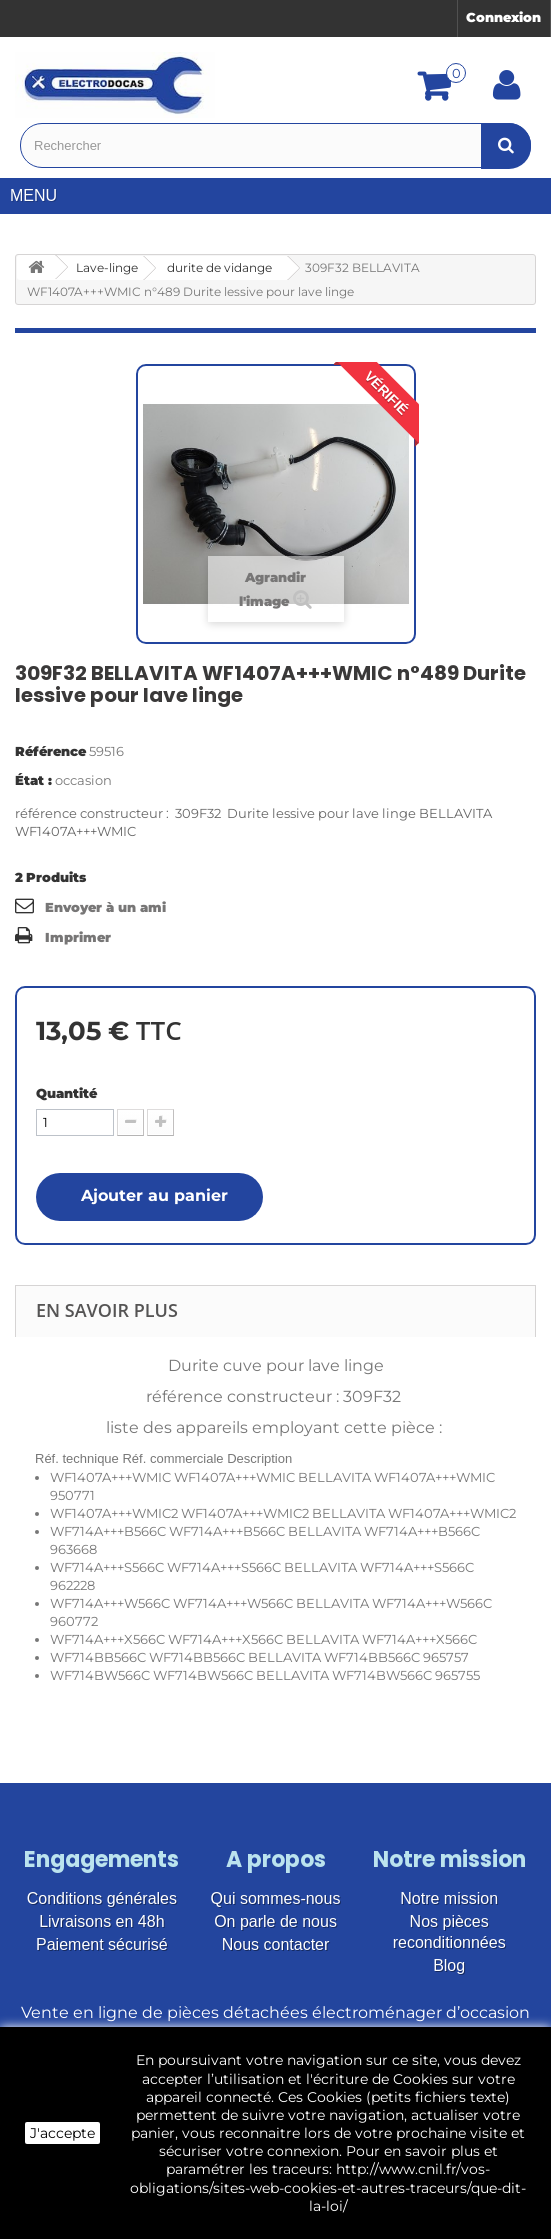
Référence (50, 751)
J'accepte (62, 2133)
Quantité (66, 1093)
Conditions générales (102, 1898)
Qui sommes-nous (276, 1898)
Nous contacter (276, 1944)
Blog (449, 1965)
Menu (41, 195)
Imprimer (78, 937)
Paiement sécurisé (102, 1944)
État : (33, 780)
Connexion (503, 17)
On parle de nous (275, 1921)
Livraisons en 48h (101, 1921)
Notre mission (449, 1898)
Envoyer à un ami (105, 907)
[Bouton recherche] (506, 145)
